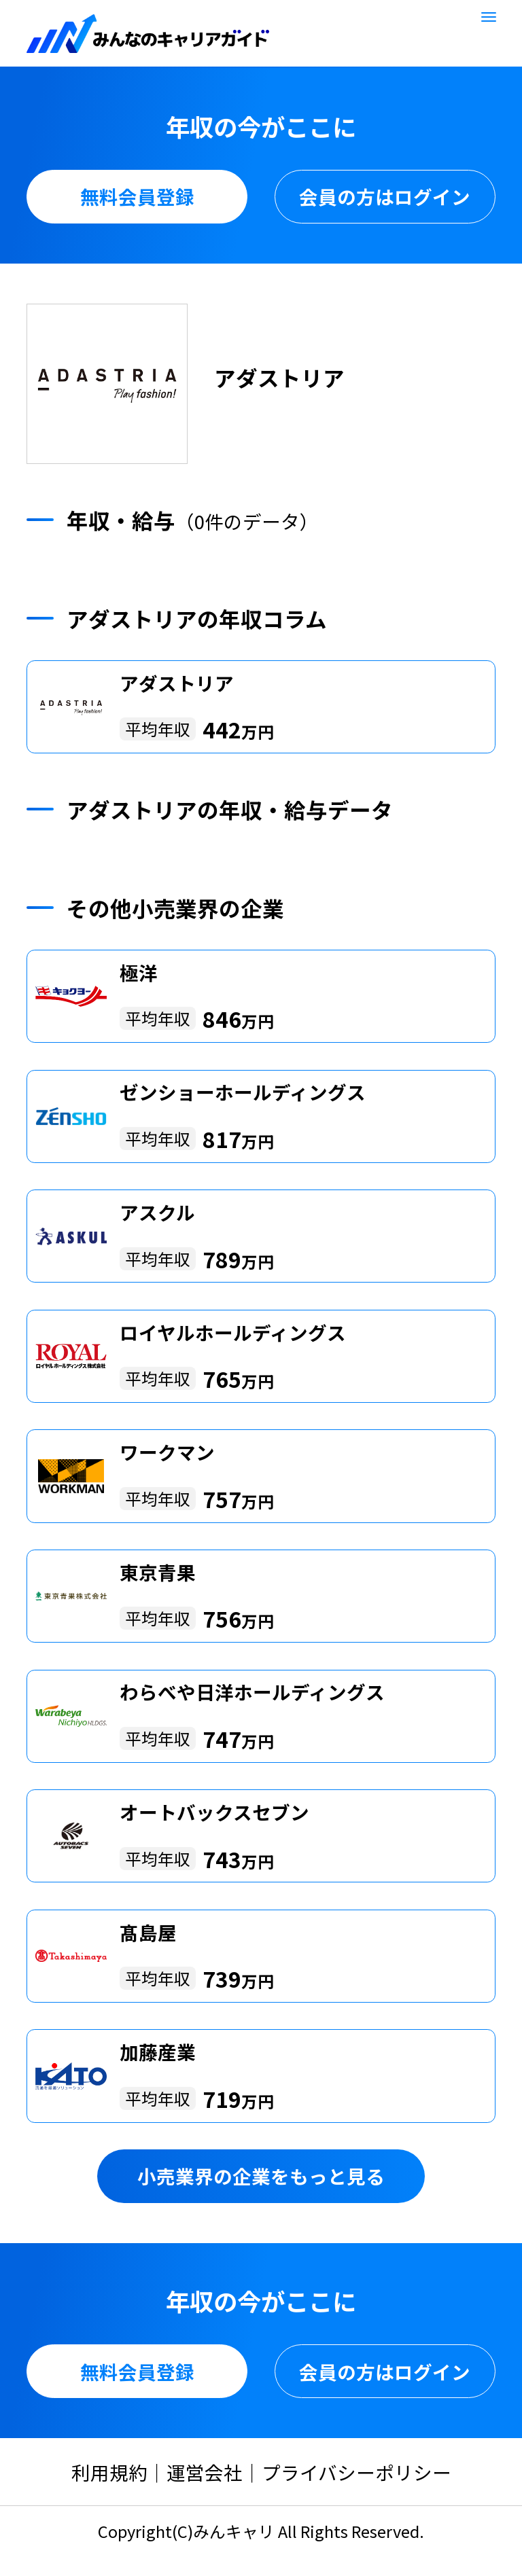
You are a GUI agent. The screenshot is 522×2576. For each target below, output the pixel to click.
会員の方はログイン (384, 196)
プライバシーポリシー (356, 2472)
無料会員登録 (137, 196)
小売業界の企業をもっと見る (261, 2175)
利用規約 (109, 2472)
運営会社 (205, 2472)
